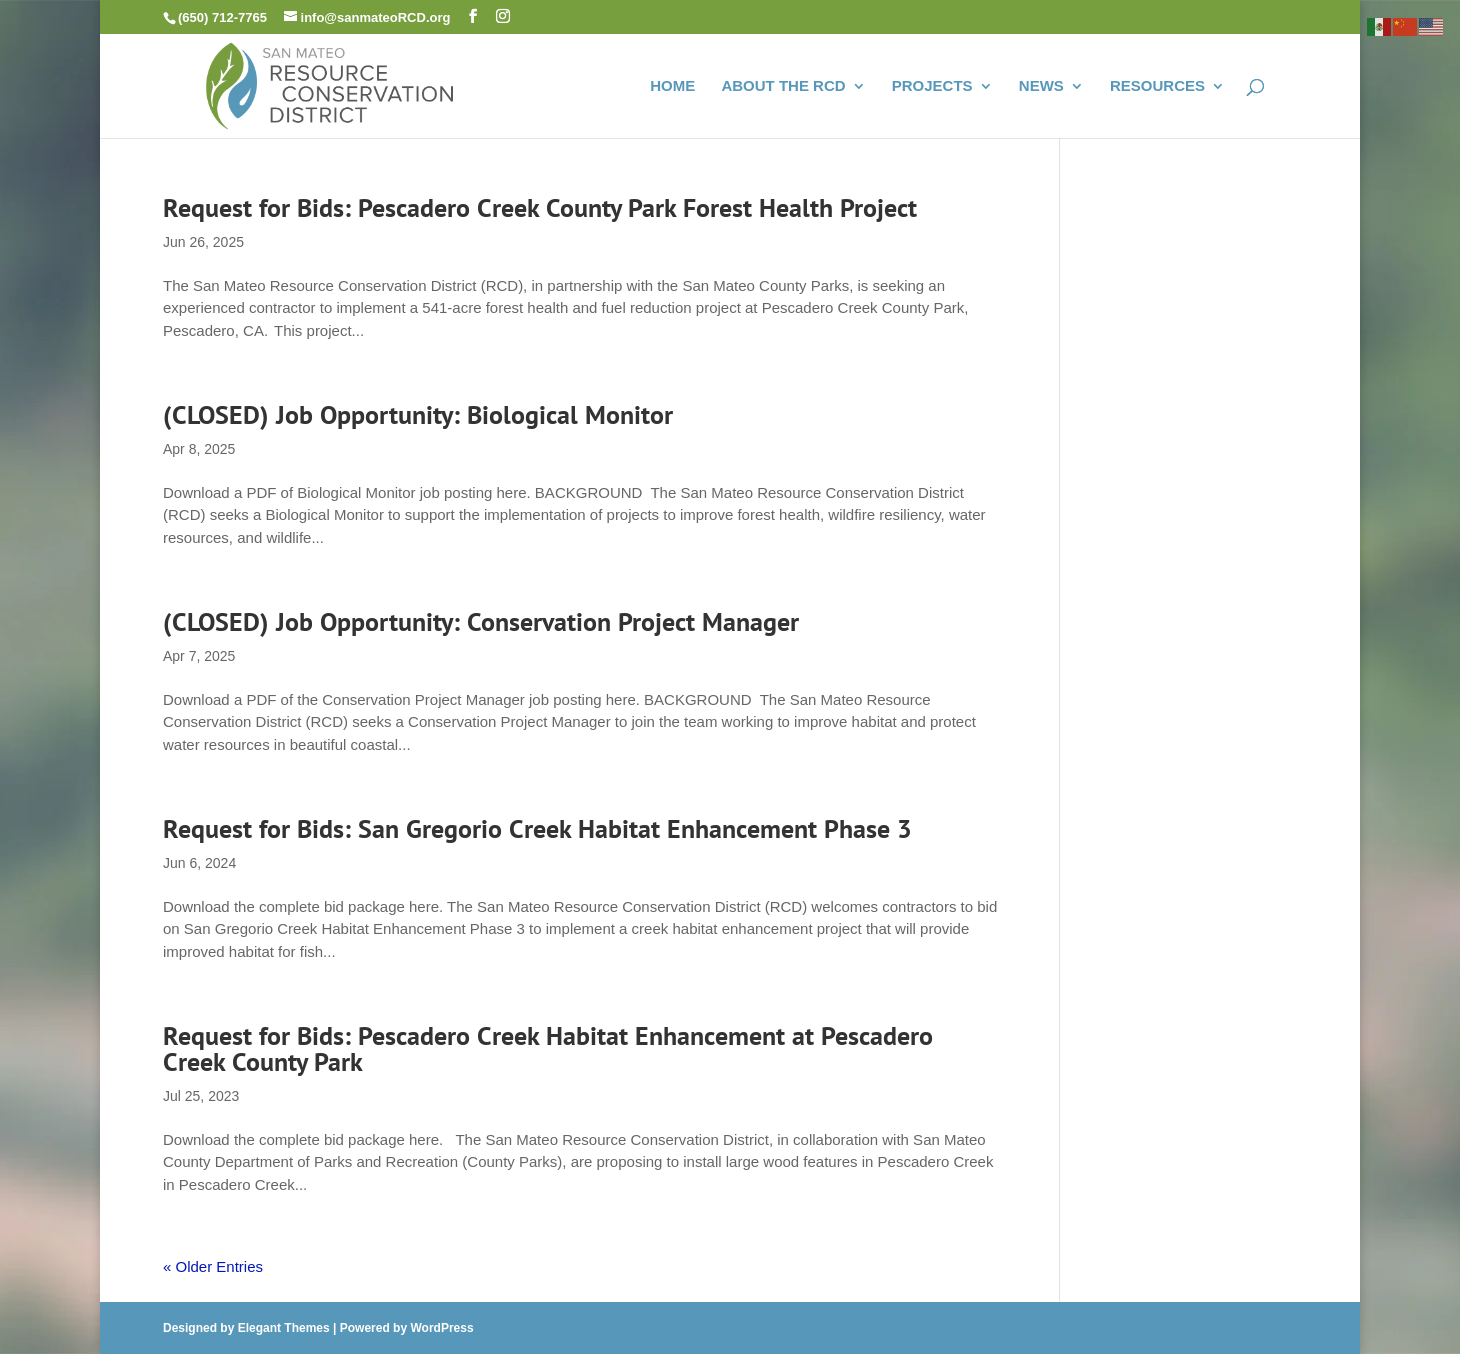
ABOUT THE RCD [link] (783, 86)
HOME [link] (672, 86)
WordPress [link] (441, 1328)
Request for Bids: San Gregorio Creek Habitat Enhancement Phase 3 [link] (537, 828)
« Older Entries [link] (213, 1266)
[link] (330, 83)
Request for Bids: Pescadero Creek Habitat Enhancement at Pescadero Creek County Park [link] (548, 1048)
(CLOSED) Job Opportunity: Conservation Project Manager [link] (481, 621)
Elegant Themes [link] (284, 1328)
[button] (473, 16)
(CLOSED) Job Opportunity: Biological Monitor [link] (418, 414)
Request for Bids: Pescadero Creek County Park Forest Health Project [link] (543, 207)
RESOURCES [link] (1157, 86)
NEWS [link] (1041, 86)
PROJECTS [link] (932, 86)
